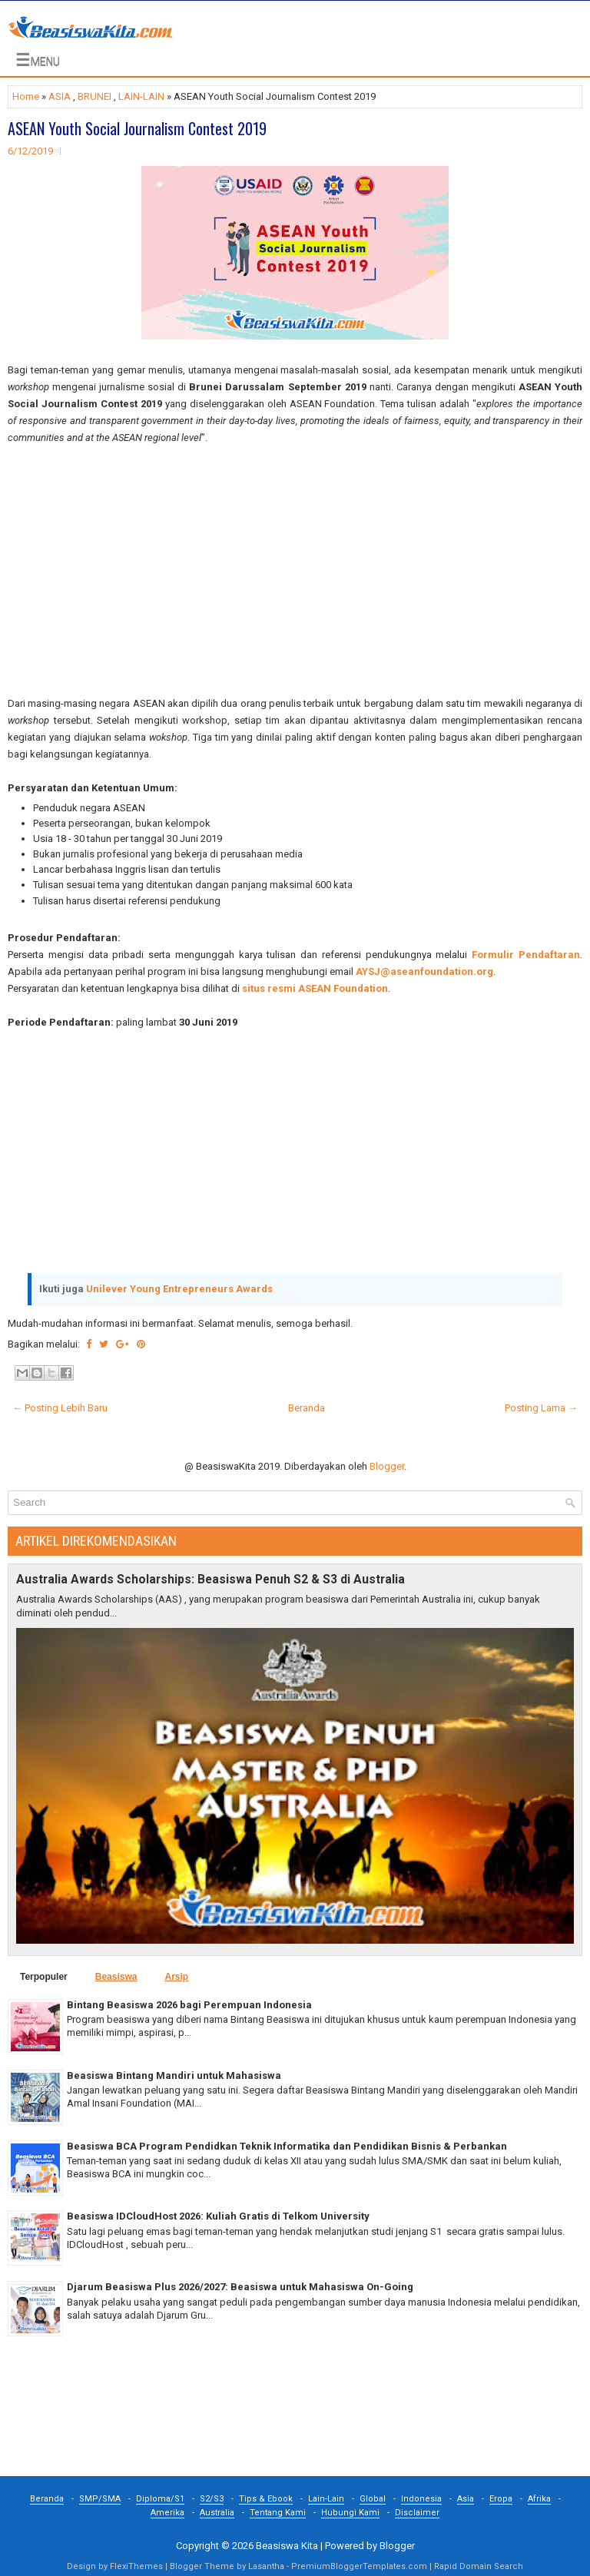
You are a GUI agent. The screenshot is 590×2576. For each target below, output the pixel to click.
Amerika (167, 2513)
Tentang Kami (278, 2513)
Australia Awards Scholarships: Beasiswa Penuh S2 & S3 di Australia (210, 1579)
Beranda (306, 1408)
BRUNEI (94, 96)
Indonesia (421, 2499)
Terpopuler (44, 1976)
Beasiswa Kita (287, 2545)
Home (25, 96)
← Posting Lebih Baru (60, 1408)
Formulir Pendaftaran (526, 954)
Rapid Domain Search (478, 2566)
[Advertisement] (295, 570)
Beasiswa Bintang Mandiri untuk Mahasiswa (174, 2075)
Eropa (500, 2499)
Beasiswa (116, 1976)
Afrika (539, 2499)
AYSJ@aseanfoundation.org (424, 971)
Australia (217, 2513)
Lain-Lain (326, 2499)
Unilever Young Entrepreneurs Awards (179, 1289)
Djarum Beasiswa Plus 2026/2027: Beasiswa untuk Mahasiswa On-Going (240, 2287)
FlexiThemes (136, 2566)
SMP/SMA (100, 2499)
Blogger (387, 1466)
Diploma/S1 (160, 2499)
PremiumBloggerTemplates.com (359, 2566)
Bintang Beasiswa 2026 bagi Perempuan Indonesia (189, 2005)
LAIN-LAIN (141, 96)
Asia (465, 2499)
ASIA (59, 96)
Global (373, 2499)
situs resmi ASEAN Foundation (315, 988)
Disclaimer (417, 2513)
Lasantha (266, 2566)
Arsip (176, 1976)
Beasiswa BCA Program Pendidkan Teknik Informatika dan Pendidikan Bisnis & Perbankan (287, 2146)
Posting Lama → (541, 1408)
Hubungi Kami (350, 2513)
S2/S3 (212, 2499)
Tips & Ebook (266, 2499)
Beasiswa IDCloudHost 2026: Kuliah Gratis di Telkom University (218, 2216)
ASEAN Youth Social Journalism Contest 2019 (137, 128)
